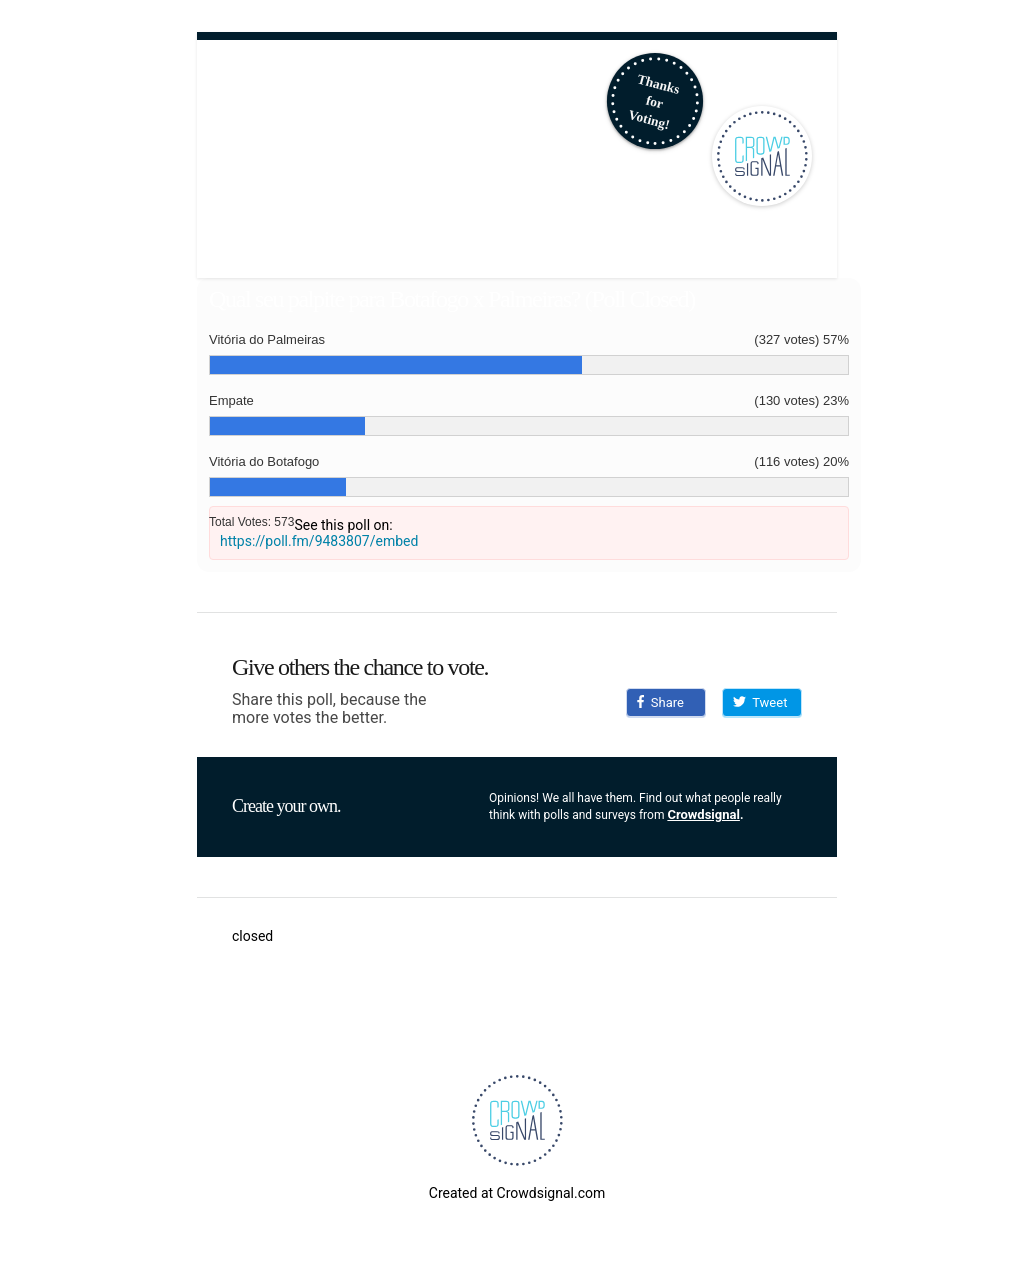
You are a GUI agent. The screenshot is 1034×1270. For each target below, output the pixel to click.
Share (660, 702)
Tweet (760, 702)
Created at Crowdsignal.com (517, 1193)
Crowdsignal (703, 814)
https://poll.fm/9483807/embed (319, 541)
